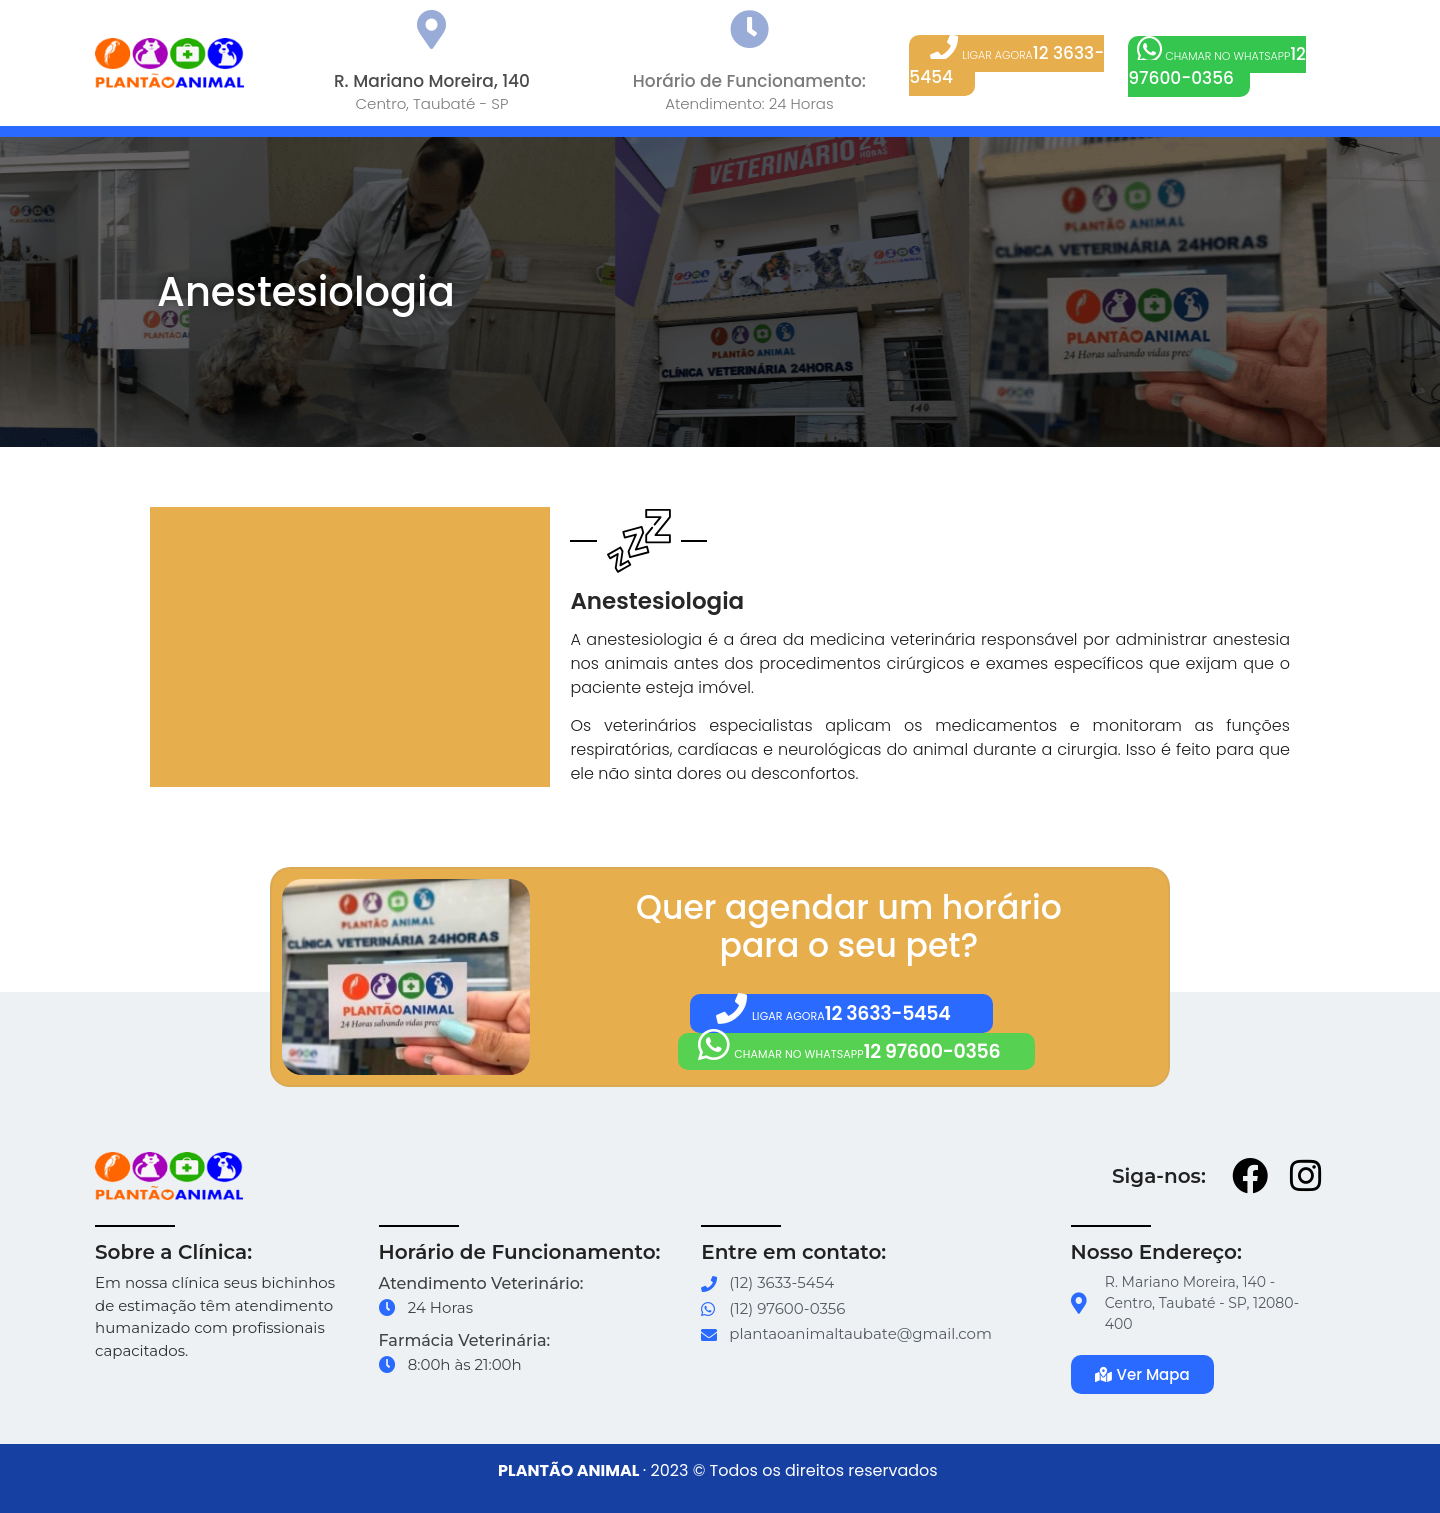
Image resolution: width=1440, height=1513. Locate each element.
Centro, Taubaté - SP (431, 103)
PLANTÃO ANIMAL (568, 1471)
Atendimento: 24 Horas (749, 103)
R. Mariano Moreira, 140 (432, 81)
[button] (1006, 65)
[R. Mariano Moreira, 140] (431, 29)
